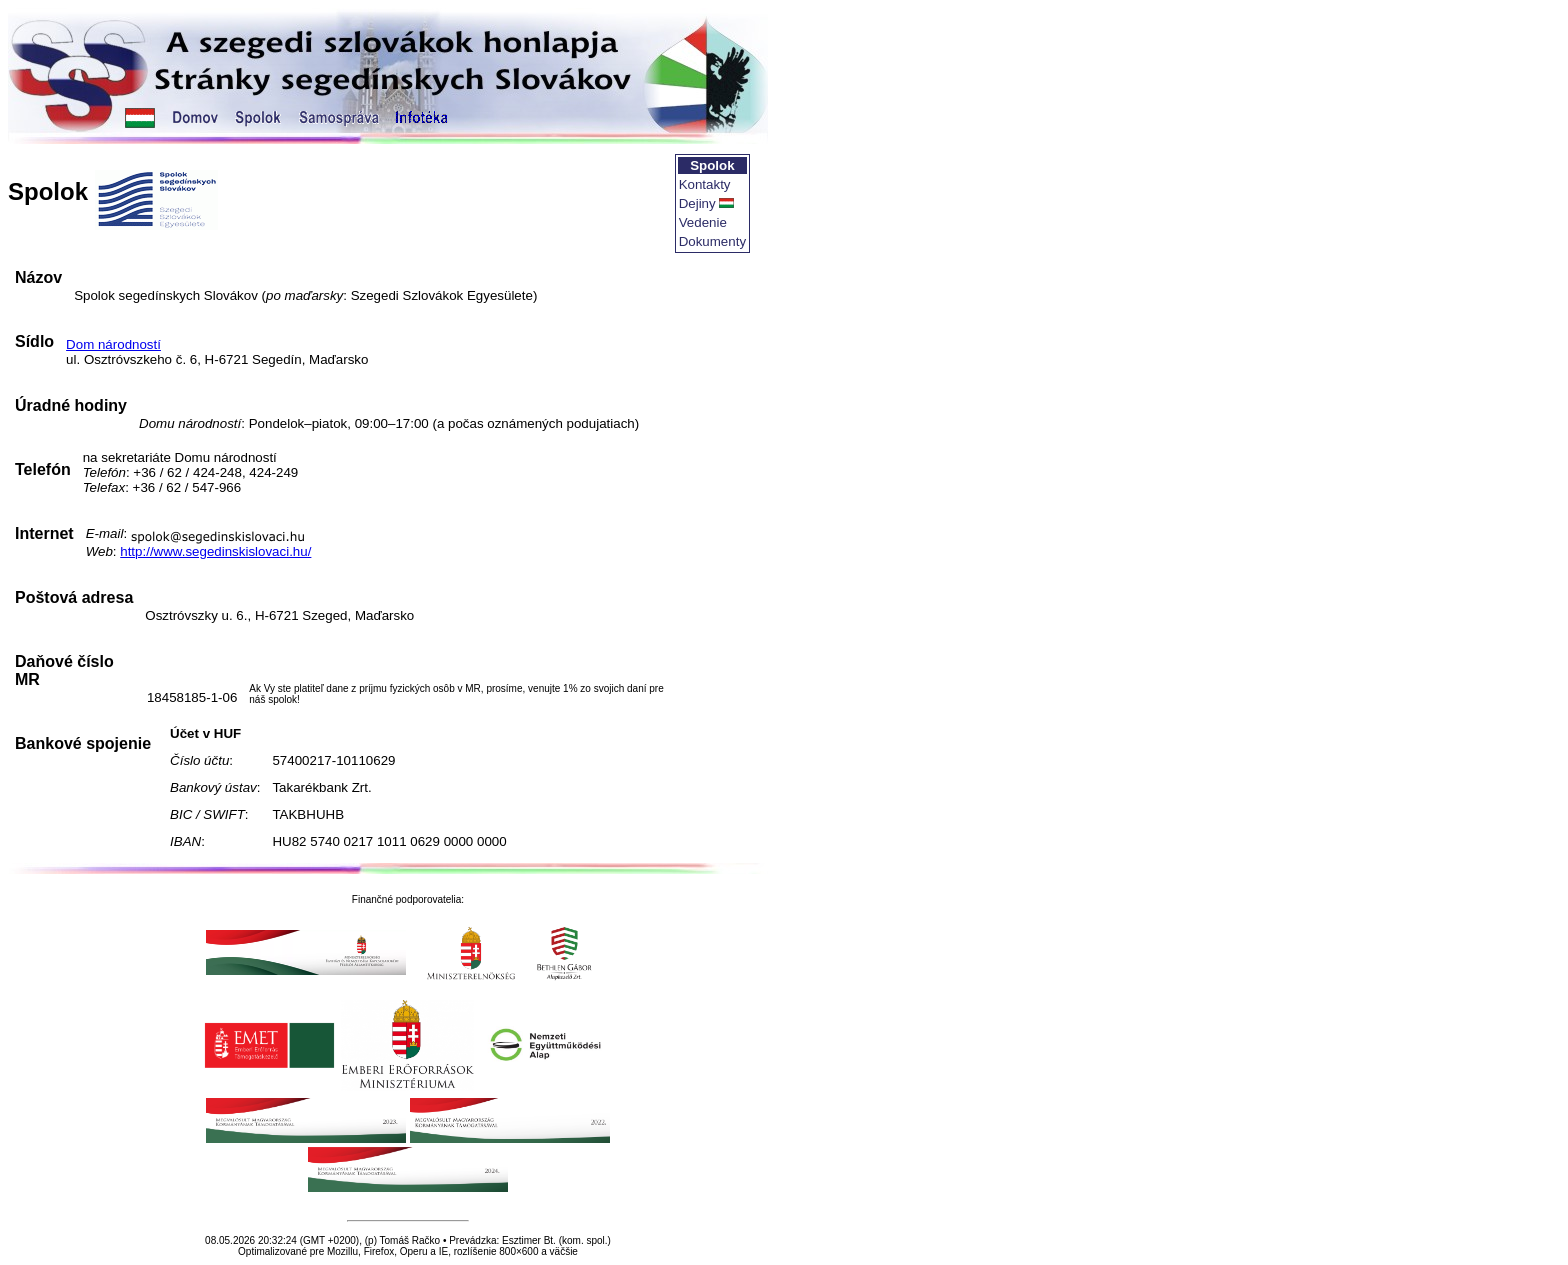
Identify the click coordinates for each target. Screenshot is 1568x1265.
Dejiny (697, 203)
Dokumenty (712, 241)
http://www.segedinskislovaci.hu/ (215, 551)
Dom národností (113, 344)
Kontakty (705, 184)
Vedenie (703, 222)
